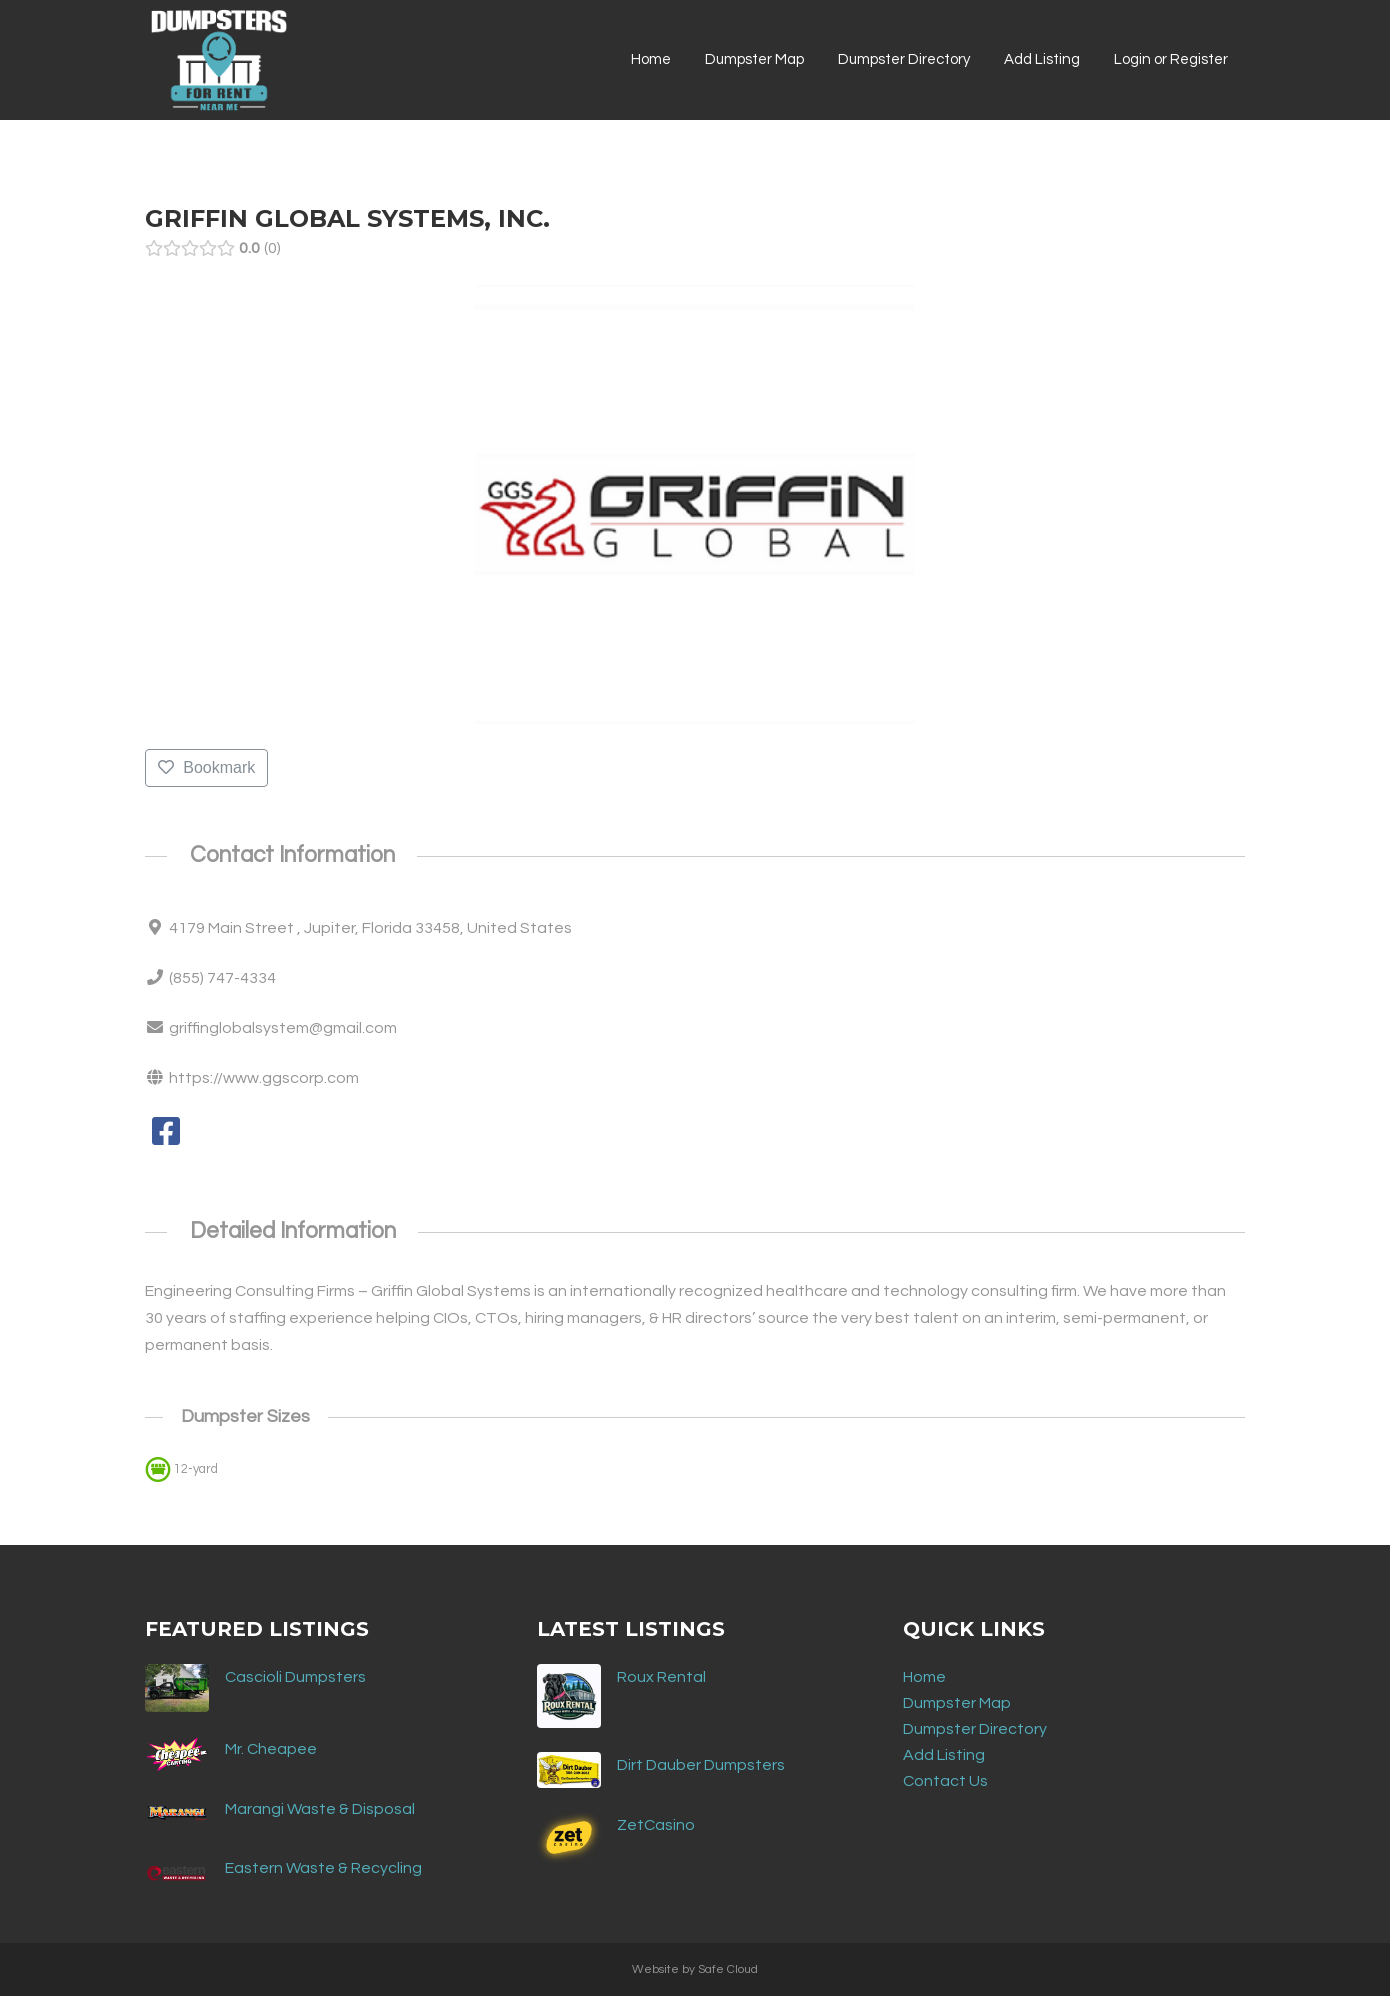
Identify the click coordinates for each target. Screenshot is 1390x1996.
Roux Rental (661, 1677)
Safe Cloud (728, 1969)
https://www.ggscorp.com (264, 1078)
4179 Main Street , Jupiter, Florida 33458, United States (370, 928)
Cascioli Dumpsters (295, 1677)
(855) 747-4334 (222, 978)
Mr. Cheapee (271, 1749)
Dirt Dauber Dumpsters (701, 1765)
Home (924, 1677)
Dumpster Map (957, 1703)
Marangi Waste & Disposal (320, 1809)
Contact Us (945, 1781)
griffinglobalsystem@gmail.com (283, 1028)
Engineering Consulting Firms (250, 1291)
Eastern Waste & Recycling (323, 1868)
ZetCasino (656, 1825)
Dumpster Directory (975, 1729)
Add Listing (944, 1755)
